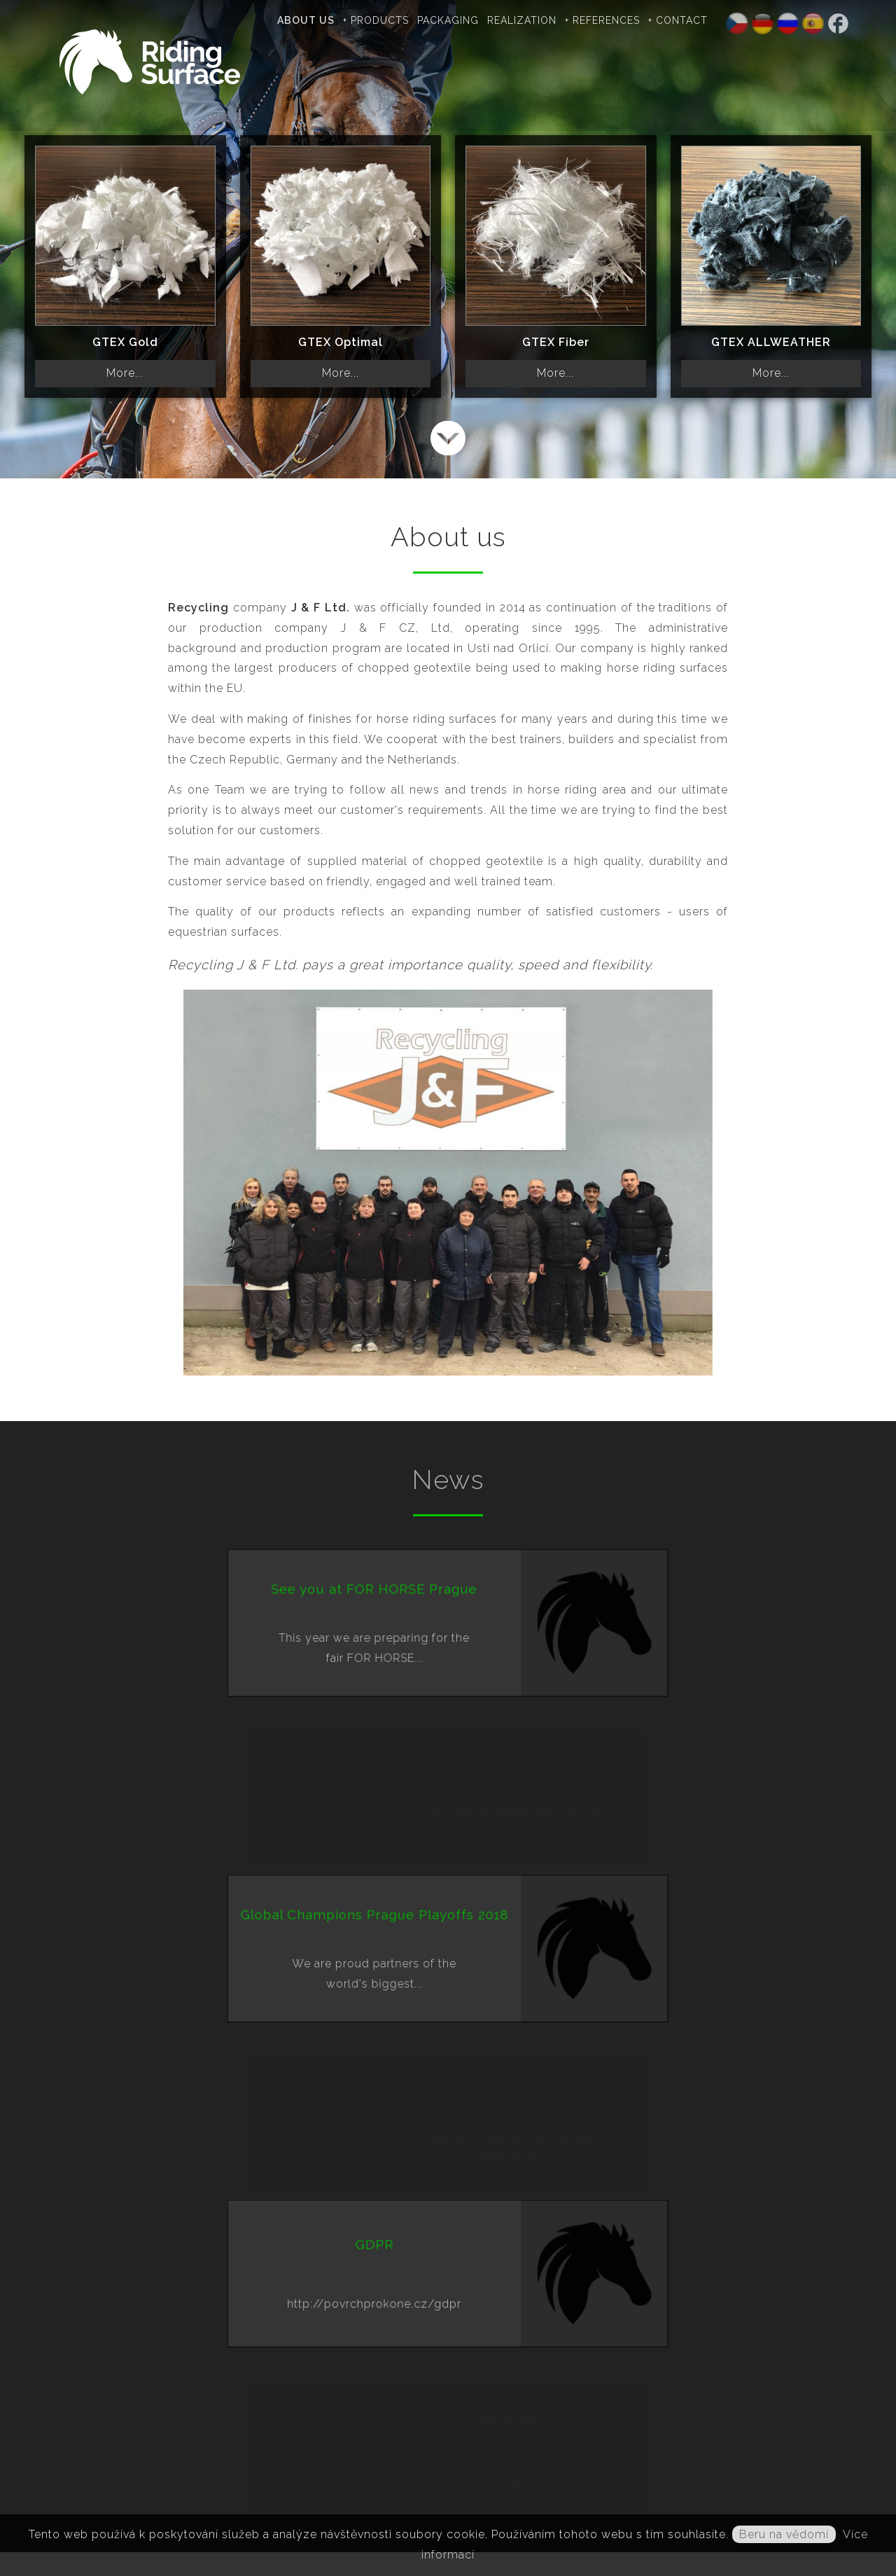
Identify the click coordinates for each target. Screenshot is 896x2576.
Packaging (460, 20)
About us (318, 20)
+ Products (388, 20)
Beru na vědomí (784, 2534)
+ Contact (690, 20)
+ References (615, 20)
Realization (534, 20)
